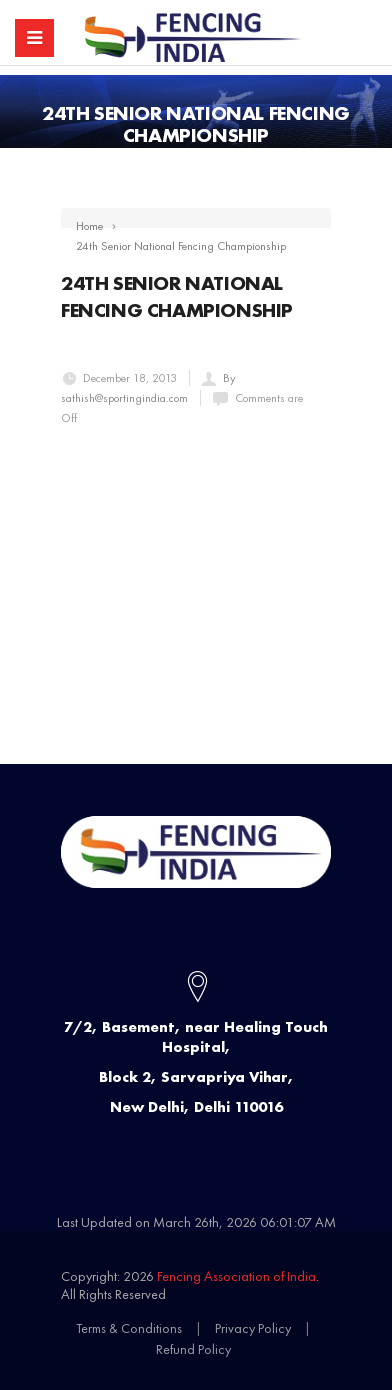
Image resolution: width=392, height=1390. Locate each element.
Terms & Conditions (129, 1328)
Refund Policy (193, 1349)
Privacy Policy (253, 1328)
